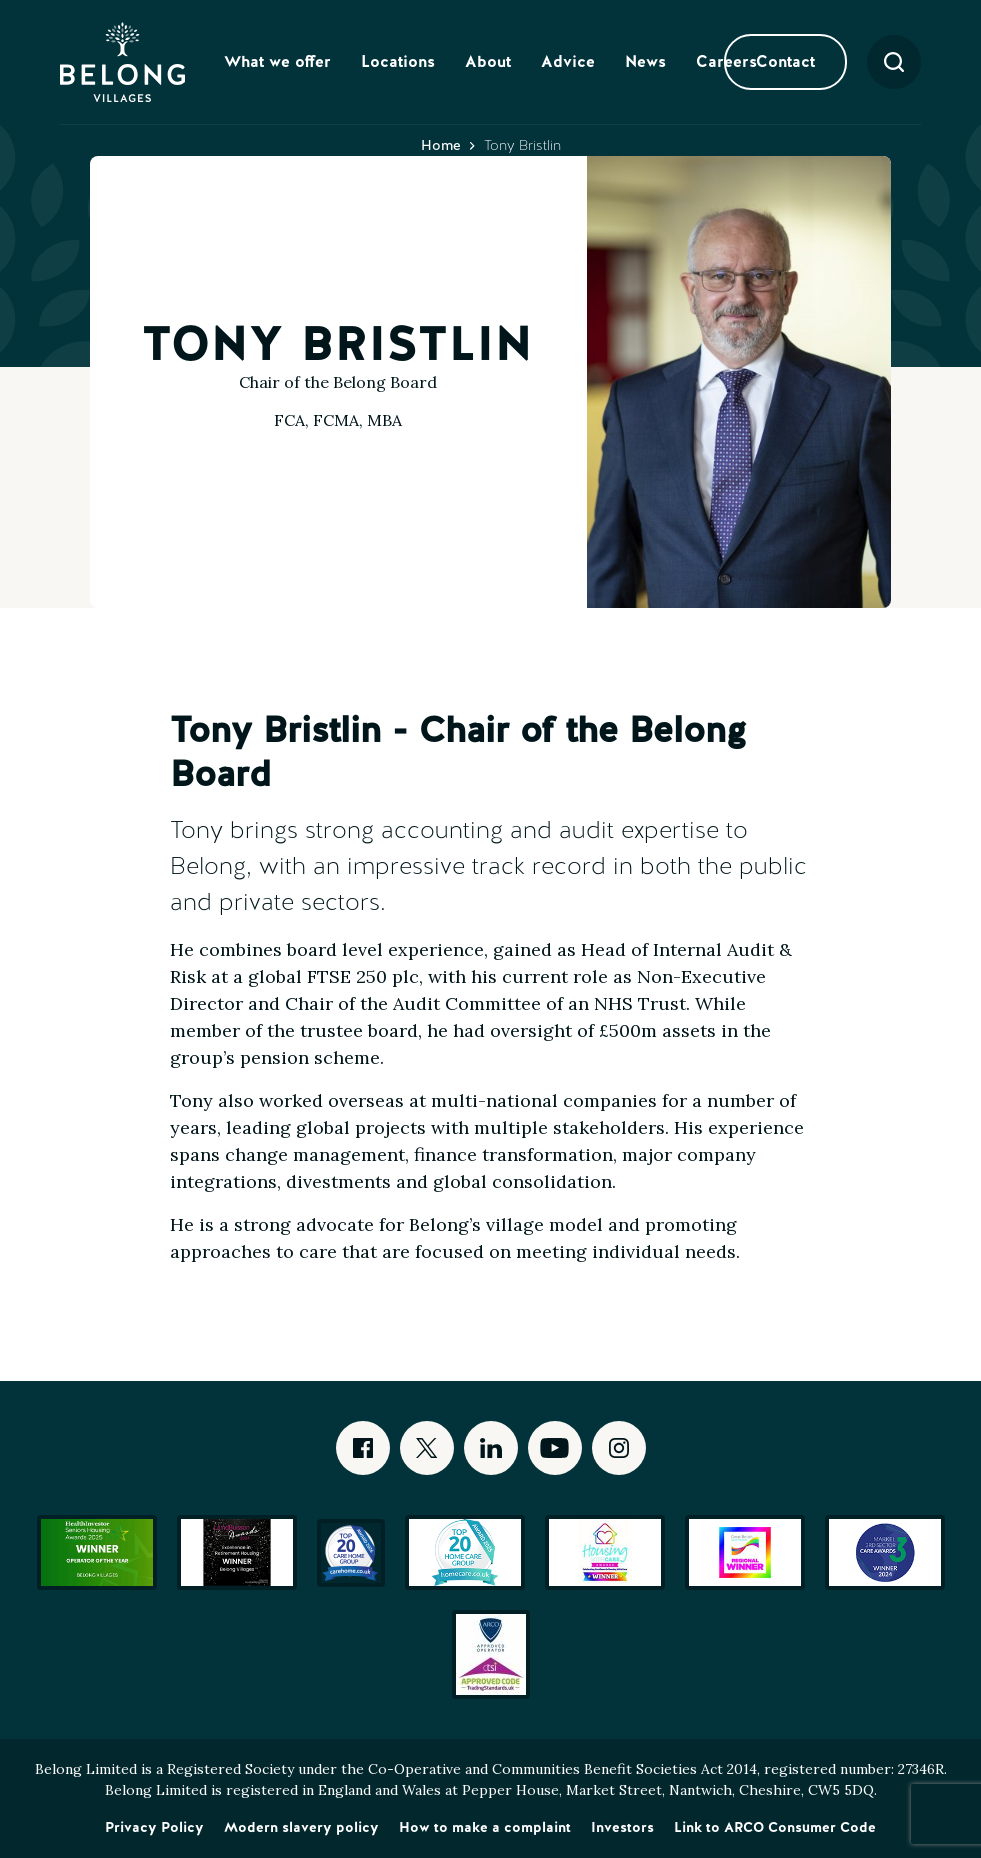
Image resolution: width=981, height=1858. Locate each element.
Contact (785, 61)
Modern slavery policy (301, 1827)
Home (441, 145)
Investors (622, 1827)
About (488, 61)
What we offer (277, 61)
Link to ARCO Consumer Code (775, 1827)
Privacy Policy (154, 1827)
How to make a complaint (485, 1827)
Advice (568, 61)
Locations (398, 61)
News (645, 61)
